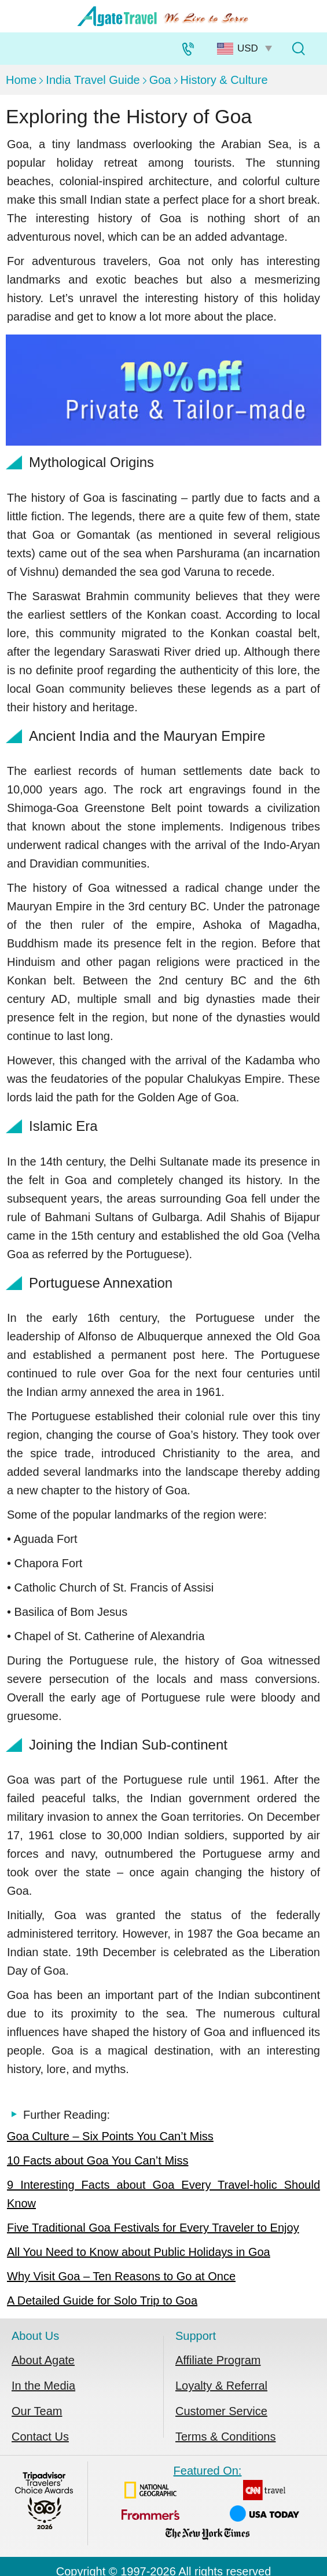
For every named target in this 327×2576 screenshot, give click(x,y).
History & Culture (224, 80)
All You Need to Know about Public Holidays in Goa (138, 2252)
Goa (160, 80)
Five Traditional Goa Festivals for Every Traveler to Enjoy (153, 2227)
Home (21, 80)
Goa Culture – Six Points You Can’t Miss (110, 2136)
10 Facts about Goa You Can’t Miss (98, 2160)
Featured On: (207, 2504)
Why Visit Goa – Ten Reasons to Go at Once (121, 2276)
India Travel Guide (92, 80)
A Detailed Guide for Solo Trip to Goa (102, 2300)
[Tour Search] (298, 48)
